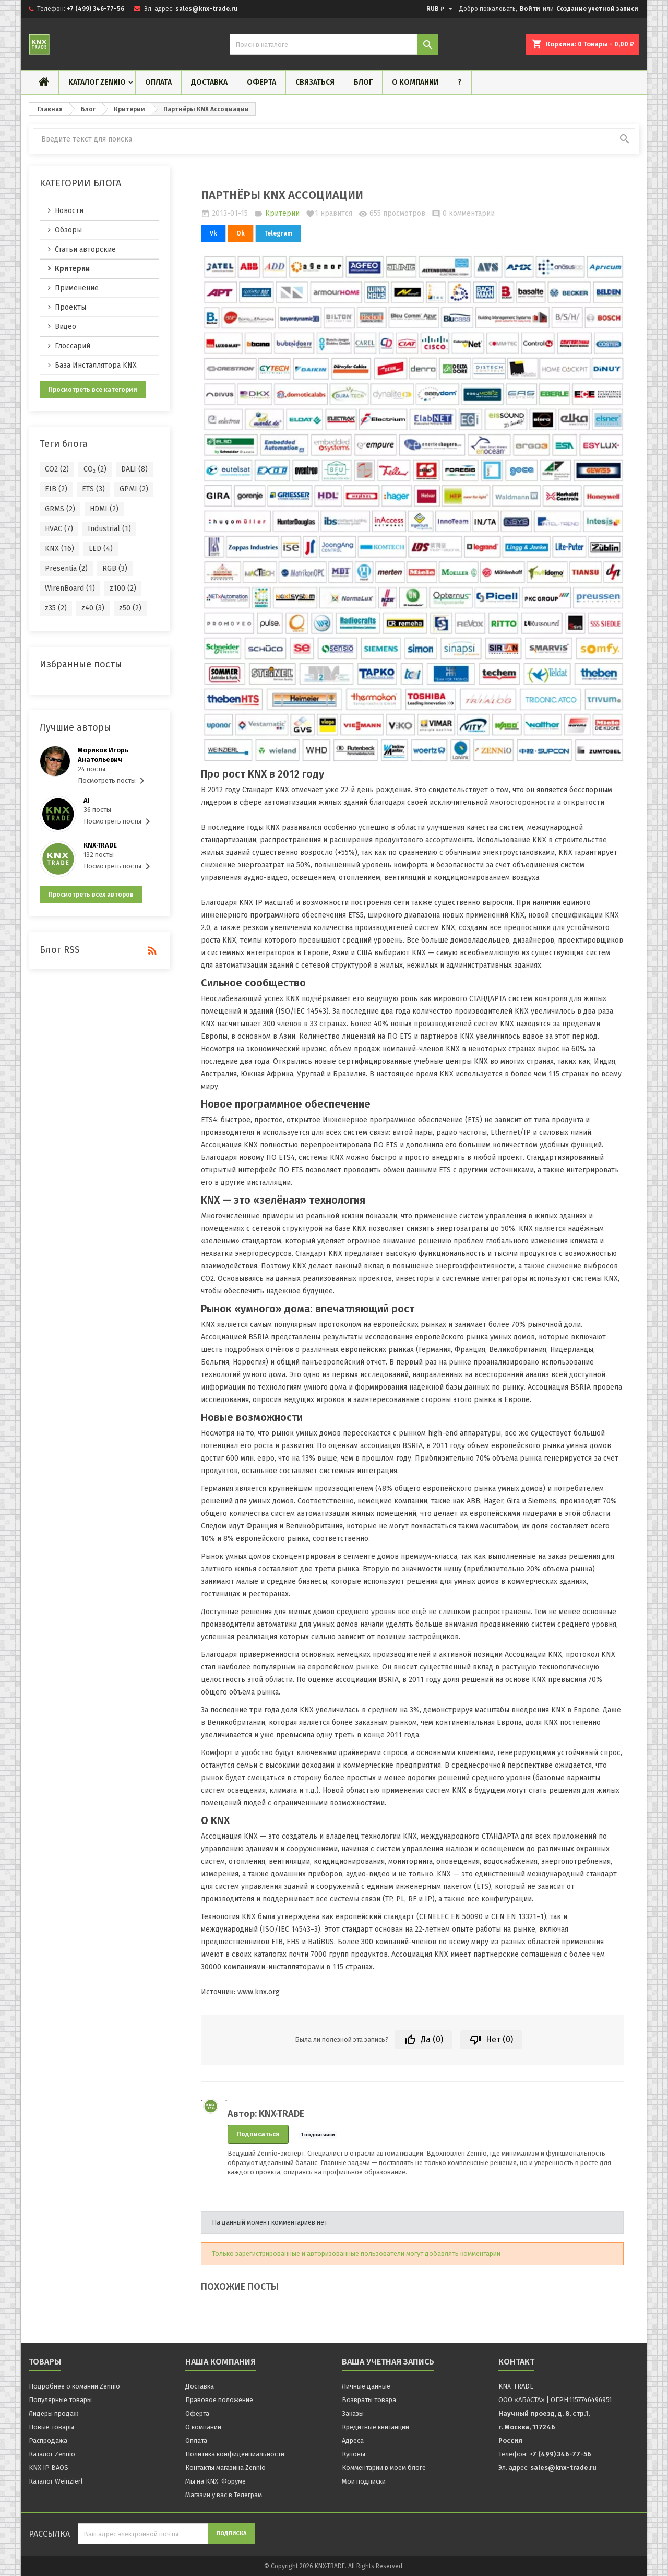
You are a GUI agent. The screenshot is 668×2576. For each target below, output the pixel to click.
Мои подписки (364, 2481)
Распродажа (48, 2440)
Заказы (353, 2413)
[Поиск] (334, 44)
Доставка (209, 82)
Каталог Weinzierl (56, 2481)
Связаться (315, 82)
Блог (363, 82)
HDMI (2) (104, 508)
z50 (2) (130, 608)
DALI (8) (134, 469)
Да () (423, 2039)
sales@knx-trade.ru (206, 9)
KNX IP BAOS (48, 2468)
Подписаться (258, 2134)
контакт (516, 2362)
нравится (329, 213)
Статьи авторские (85, 249)
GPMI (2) (134, 489)
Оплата (158, 82)
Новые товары (51, 2427)
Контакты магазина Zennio (225, 2468)
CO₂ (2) (95, 469)
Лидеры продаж (53, 2413)
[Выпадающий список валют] (440, 9)
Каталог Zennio (97, 82)
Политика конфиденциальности (234, 2454)
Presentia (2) (66, 568)
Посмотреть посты (113, 780)
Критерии (72, 268)
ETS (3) (93, 489)
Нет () (491, 2039)
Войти (530, 9)
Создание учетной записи (597, 9)
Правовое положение (219, 2400)
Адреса (353, 2440)
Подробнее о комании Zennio (74, 2386)
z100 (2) (123, 588)
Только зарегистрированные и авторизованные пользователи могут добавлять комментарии (356, 2253)
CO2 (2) (57, 469)
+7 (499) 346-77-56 (95, 9)
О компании (415, 82)
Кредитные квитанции (375, 2427)
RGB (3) (114, 568)
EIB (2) (56, 489)
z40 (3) (92, 608)
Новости (69, 210)
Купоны (353, 2454)
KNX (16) (59, 548)
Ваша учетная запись (388, 2362)
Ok (240, 233)
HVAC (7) (59, 528)
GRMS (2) (60, 508)
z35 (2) (56, 608)
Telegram (278, 233)
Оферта (261, 82)
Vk (213, 233)
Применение (77, 288)
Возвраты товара (369, 2400)
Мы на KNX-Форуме (215, 2481)
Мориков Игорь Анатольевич (103, 754)
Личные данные (366, 2386)
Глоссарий (72, 346)
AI (87, 800)
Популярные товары (60, 2400)
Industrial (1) (109, 528)
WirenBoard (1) (70, 588)
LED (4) (101, 548)
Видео (65, 326)
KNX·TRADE (100, 845)
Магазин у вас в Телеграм (223, 2495)
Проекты (70, 307)
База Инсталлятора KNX (96, 365)
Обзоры (68, 230)
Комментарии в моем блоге (384, 2468)
